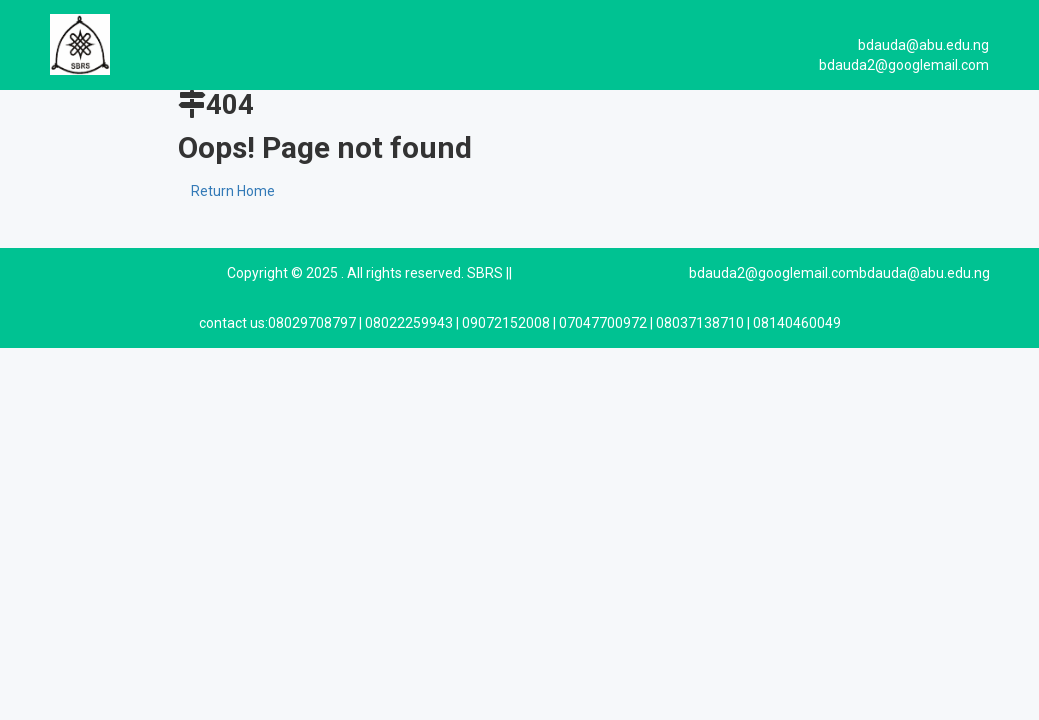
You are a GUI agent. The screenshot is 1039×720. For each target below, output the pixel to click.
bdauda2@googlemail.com (774, 273)
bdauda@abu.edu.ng (924, 273)
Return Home (233, 191)
